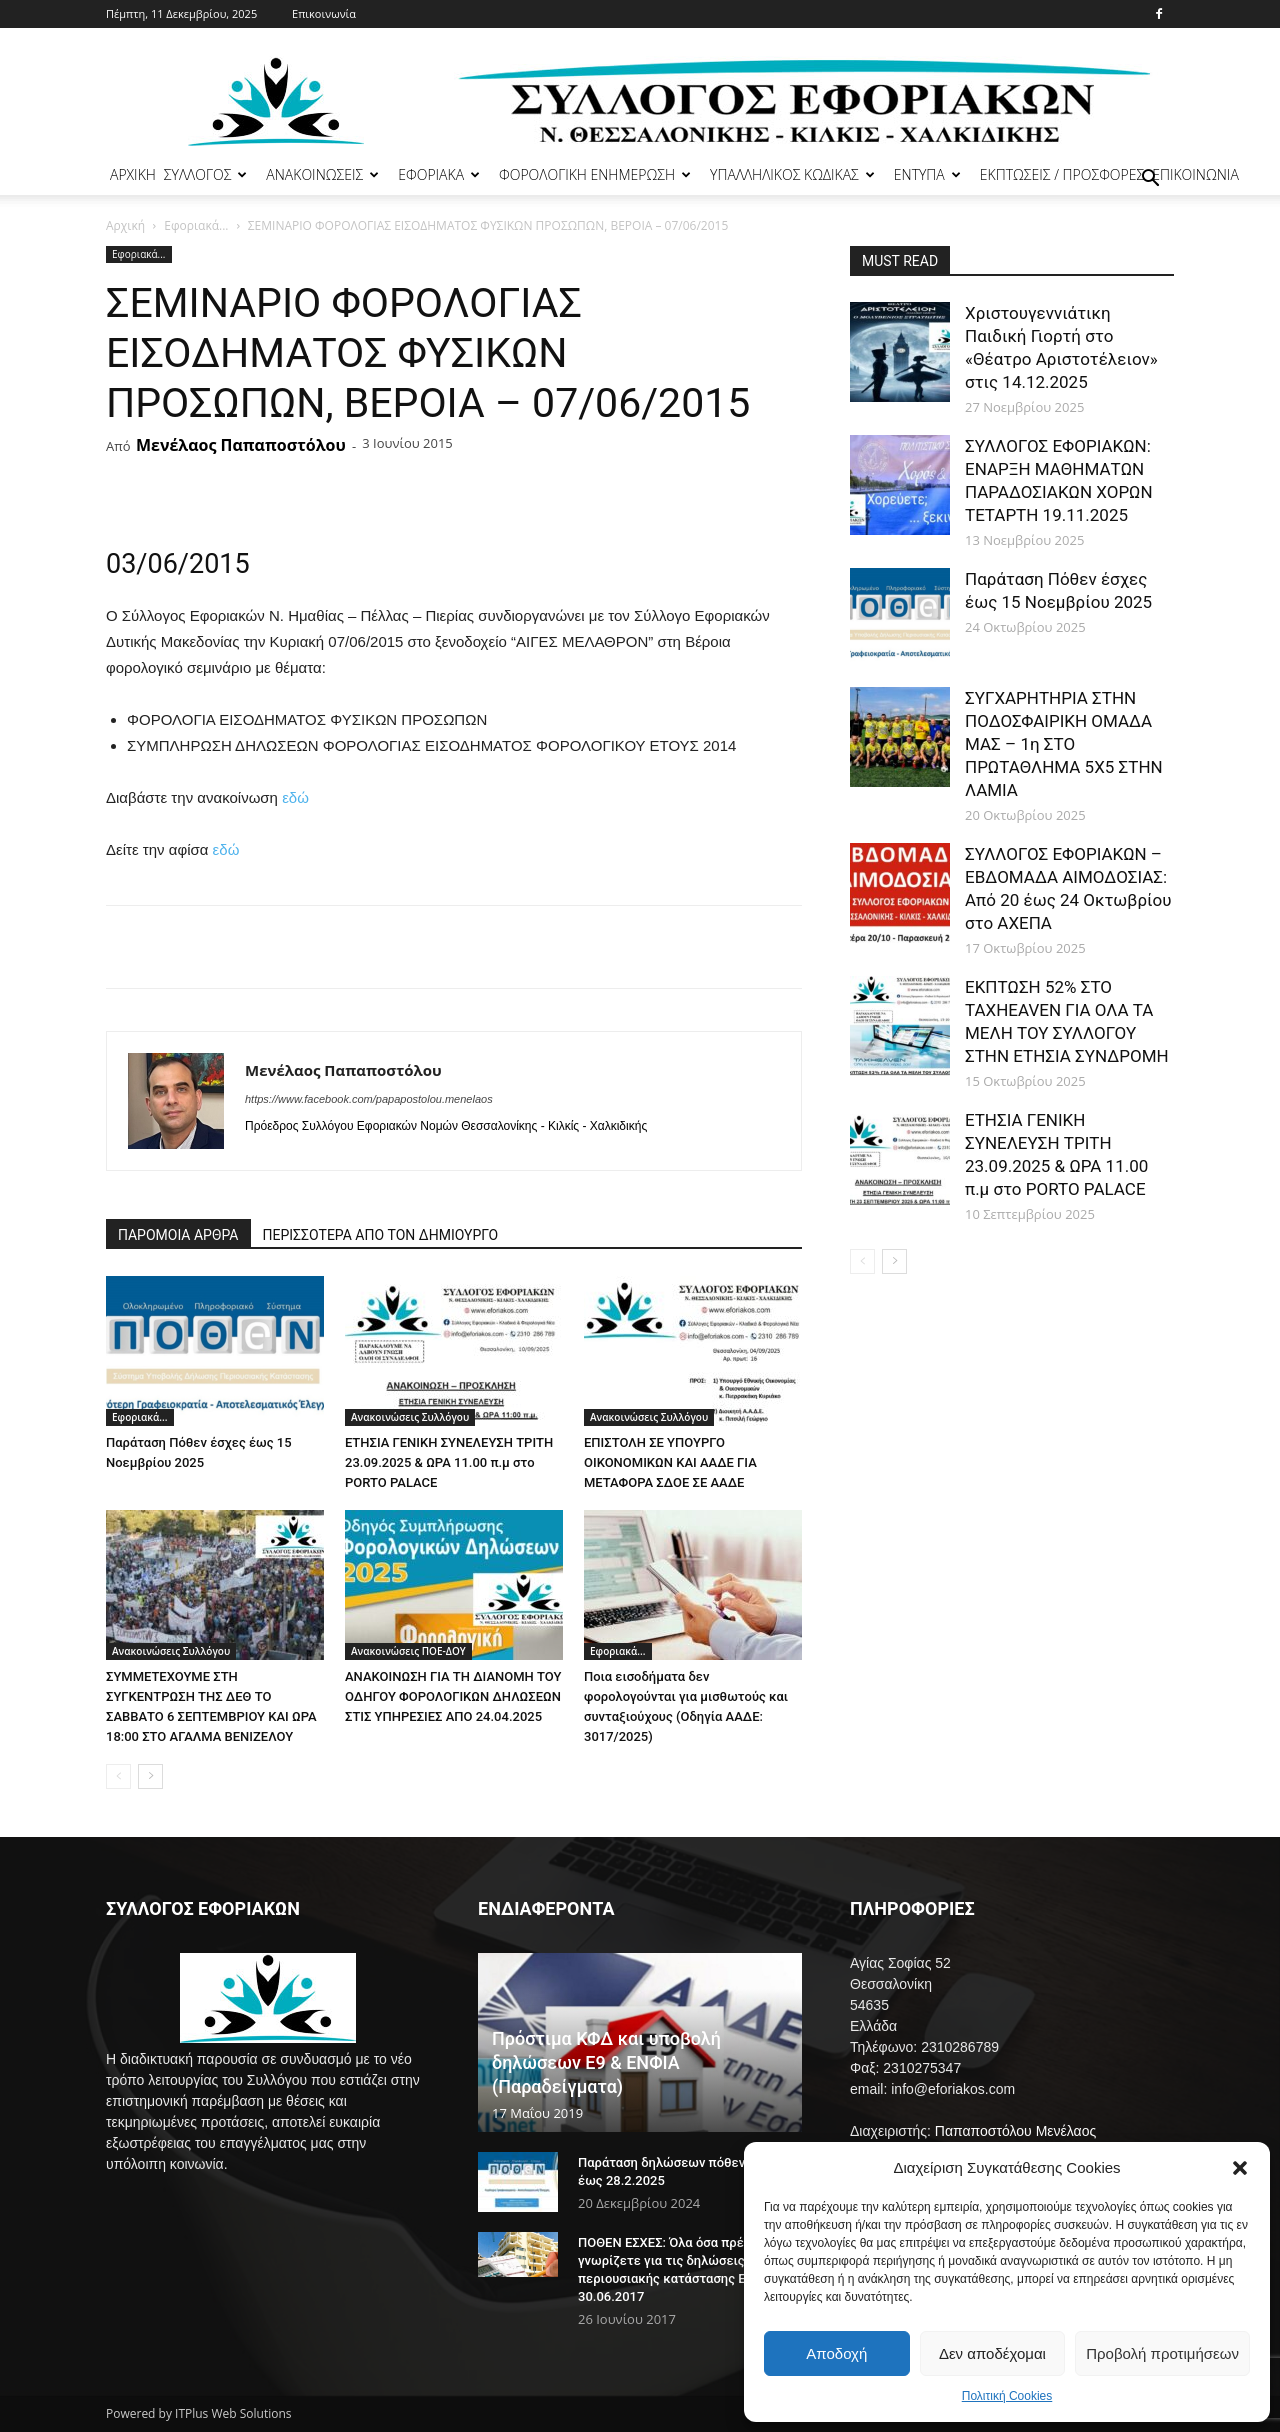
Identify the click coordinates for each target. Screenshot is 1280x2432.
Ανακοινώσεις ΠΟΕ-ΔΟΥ (408, 1651)
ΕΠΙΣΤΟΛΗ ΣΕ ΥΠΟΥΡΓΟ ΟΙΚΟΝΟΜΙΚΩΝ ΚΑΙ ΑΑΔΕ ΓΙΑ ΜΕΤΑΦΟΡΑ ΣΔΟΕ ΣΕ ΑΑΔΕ (670, 1462)
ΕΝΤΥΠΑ (927, 174)
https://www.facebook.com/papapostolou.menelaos (369, 1099)
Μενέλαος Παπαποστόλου (241, 445)
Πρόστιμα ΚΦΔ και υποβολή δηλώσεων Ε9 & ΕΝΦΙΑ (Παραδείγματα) (606, 2062)
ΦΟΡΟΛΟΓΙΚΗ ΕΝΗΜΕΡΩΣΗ (595, 174)
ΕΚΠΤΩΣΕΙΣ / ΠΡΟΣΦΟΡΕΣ (1062, 174)
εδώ (295, 797)
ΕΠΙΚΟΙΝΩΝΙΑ (1195, 174)
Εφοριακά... (196, 225)
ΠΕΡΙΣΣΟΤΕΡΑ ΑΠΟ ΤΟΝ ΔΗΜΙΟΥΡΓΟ (381, 1235)
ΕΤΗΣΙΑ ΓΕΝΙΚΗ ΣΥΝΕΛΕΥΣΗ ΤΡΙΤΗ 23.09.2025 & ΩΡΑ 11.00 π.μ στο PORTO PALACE (449, 1462)
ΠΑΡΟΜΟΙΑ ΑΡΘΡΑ (178, 1235)
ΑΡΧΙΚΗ (133, 174)
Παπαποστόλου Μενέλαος (1015, 2131)
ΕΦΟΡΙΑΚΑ (439, 174)
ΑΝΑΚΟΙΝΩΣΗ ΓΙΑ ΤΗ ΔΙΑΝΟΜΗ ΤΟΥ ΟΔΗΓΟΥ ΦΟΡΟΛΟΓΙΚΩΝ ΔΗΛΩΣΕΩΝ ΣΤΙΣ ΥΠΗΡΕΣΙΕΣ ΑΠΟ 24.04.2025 (453, 1696)
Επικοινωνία (324, 13)
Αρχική (125, 225)
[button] (1240, 2168)
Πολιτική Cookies (1007, 2396)
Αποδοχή (836, 2353)
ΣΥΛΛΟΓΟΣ (206, 174)
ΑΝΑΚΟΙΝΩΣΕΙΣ (322, 174)
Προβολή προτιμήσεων (1162, 2353)
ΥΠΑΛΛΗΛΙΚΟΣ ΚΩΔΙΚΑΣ (792, 174)
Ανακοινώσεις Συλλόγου (410, 1417)
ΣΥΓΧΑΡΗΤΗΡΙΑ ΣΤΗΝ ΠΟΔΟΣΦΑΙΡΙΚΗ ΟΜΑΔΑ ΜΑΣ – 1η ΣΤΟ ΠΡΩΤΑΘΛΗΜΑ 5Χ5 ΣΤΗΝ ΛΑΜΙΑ (1064, 744)
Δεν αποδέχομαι (992, 2353)
